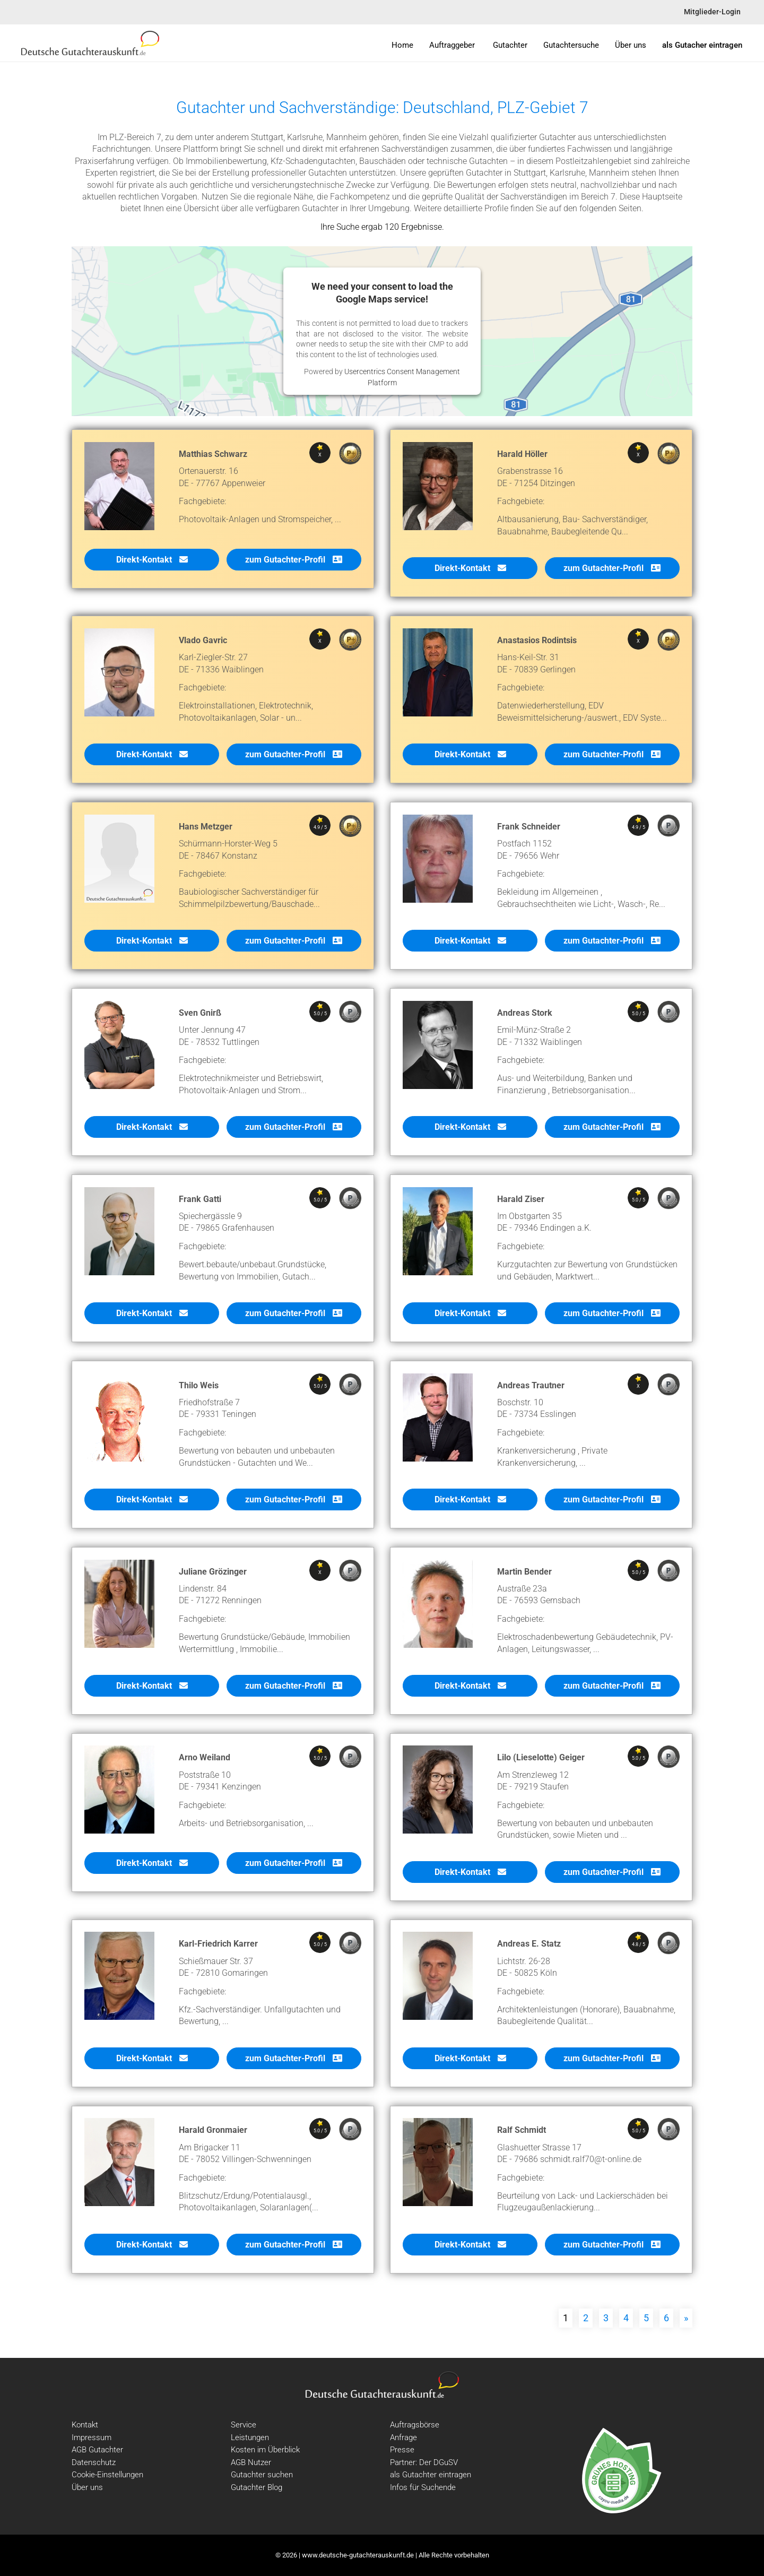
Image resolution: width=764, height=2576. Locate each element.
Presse (402, 2449)
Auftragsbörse (414, 2425)
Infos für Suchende (423, 2487)
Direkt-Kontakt (152, 565)
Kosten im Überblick (265, 2449)
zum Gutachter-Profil (293, 565)
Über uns (87, 2487)
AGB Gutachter (97, 2449)
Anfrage (403, 2437)
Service (243, 2425)
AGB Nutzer (251, 2462)
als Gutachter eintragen (430, 2474)
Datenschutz (94, 2462)
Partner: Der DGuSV (424, 2462)
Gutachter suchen (262, 2474)
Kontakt (85, 2425)
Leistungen (250, 2437)
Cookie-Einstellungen (107, 2474)
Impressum (91, 2437)
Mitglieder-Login (712, 11)
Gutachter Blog (256, 2487)
